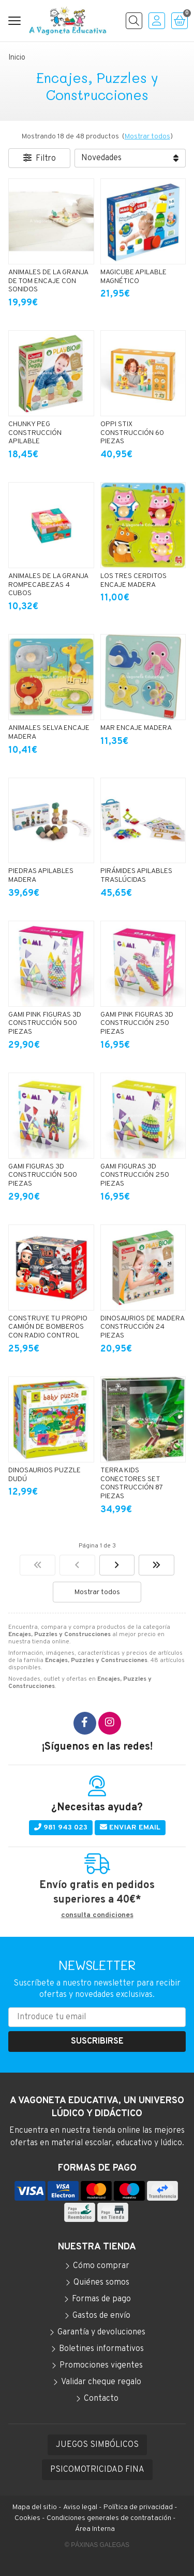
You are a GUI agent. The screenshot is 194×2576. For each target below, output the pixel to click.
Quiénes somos (101, 2282)
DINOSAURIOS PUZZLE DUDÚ (44, 1475)
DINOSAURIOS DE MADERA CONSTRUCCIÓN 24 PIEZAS (142, 1327)
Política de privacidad (138, 2507)
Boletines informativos (101, 2349)
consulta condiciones (97, 1915)
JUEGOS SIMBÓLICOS (97, 2445)
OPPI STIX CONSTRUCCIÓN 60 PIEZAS (132, 433)
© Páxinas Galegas (97, 2545)
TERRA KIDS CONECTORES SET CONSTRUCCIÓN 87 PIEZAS (131, 1483)
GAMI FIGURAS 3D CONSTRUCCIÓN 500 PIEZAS (42, 1175)
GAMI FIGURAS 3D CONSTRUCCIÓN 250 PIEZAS (134, 1175)
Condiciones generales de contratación (109, 2518)
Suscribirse (97, 2041)
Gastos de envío (101, 2316)
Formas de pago (101, 2299)
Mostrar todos (147, 136)
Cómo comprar (101, 2266)
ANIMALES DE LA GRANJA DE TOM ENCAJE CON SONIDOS (48, 281)
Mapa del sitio (34, 2507)
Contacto (101, 2399)
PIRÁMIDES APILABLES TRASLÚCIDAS (136, 875)
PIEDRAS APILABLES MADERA (40, 875)
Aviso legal (80, 2507)
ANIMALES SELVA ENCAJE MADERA (48, 732)
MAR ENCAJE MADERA (136, 728)
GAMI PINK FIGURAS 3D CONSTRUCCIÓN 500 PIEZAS (44, 1023)
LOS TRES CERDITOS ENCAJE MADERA (133, 580)
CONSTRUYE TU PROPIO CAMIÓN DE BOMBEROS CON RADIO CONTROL (47, 1327)
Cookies (27, 2518)
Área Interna (95, 2529)
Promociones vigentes (101, 2365)
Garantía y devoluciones (101, 2332)
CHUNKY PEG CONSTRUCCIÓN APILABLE (35, 433)
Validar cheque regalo (101, 2382)
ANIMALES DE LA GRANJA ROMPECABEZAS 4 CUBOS (48, 585)
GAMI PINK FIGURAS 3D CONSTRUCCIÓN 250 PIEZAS (136, 1023)
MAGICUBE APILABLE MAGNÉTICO (133, 277)
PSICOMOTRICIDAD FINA (97, 2470)
